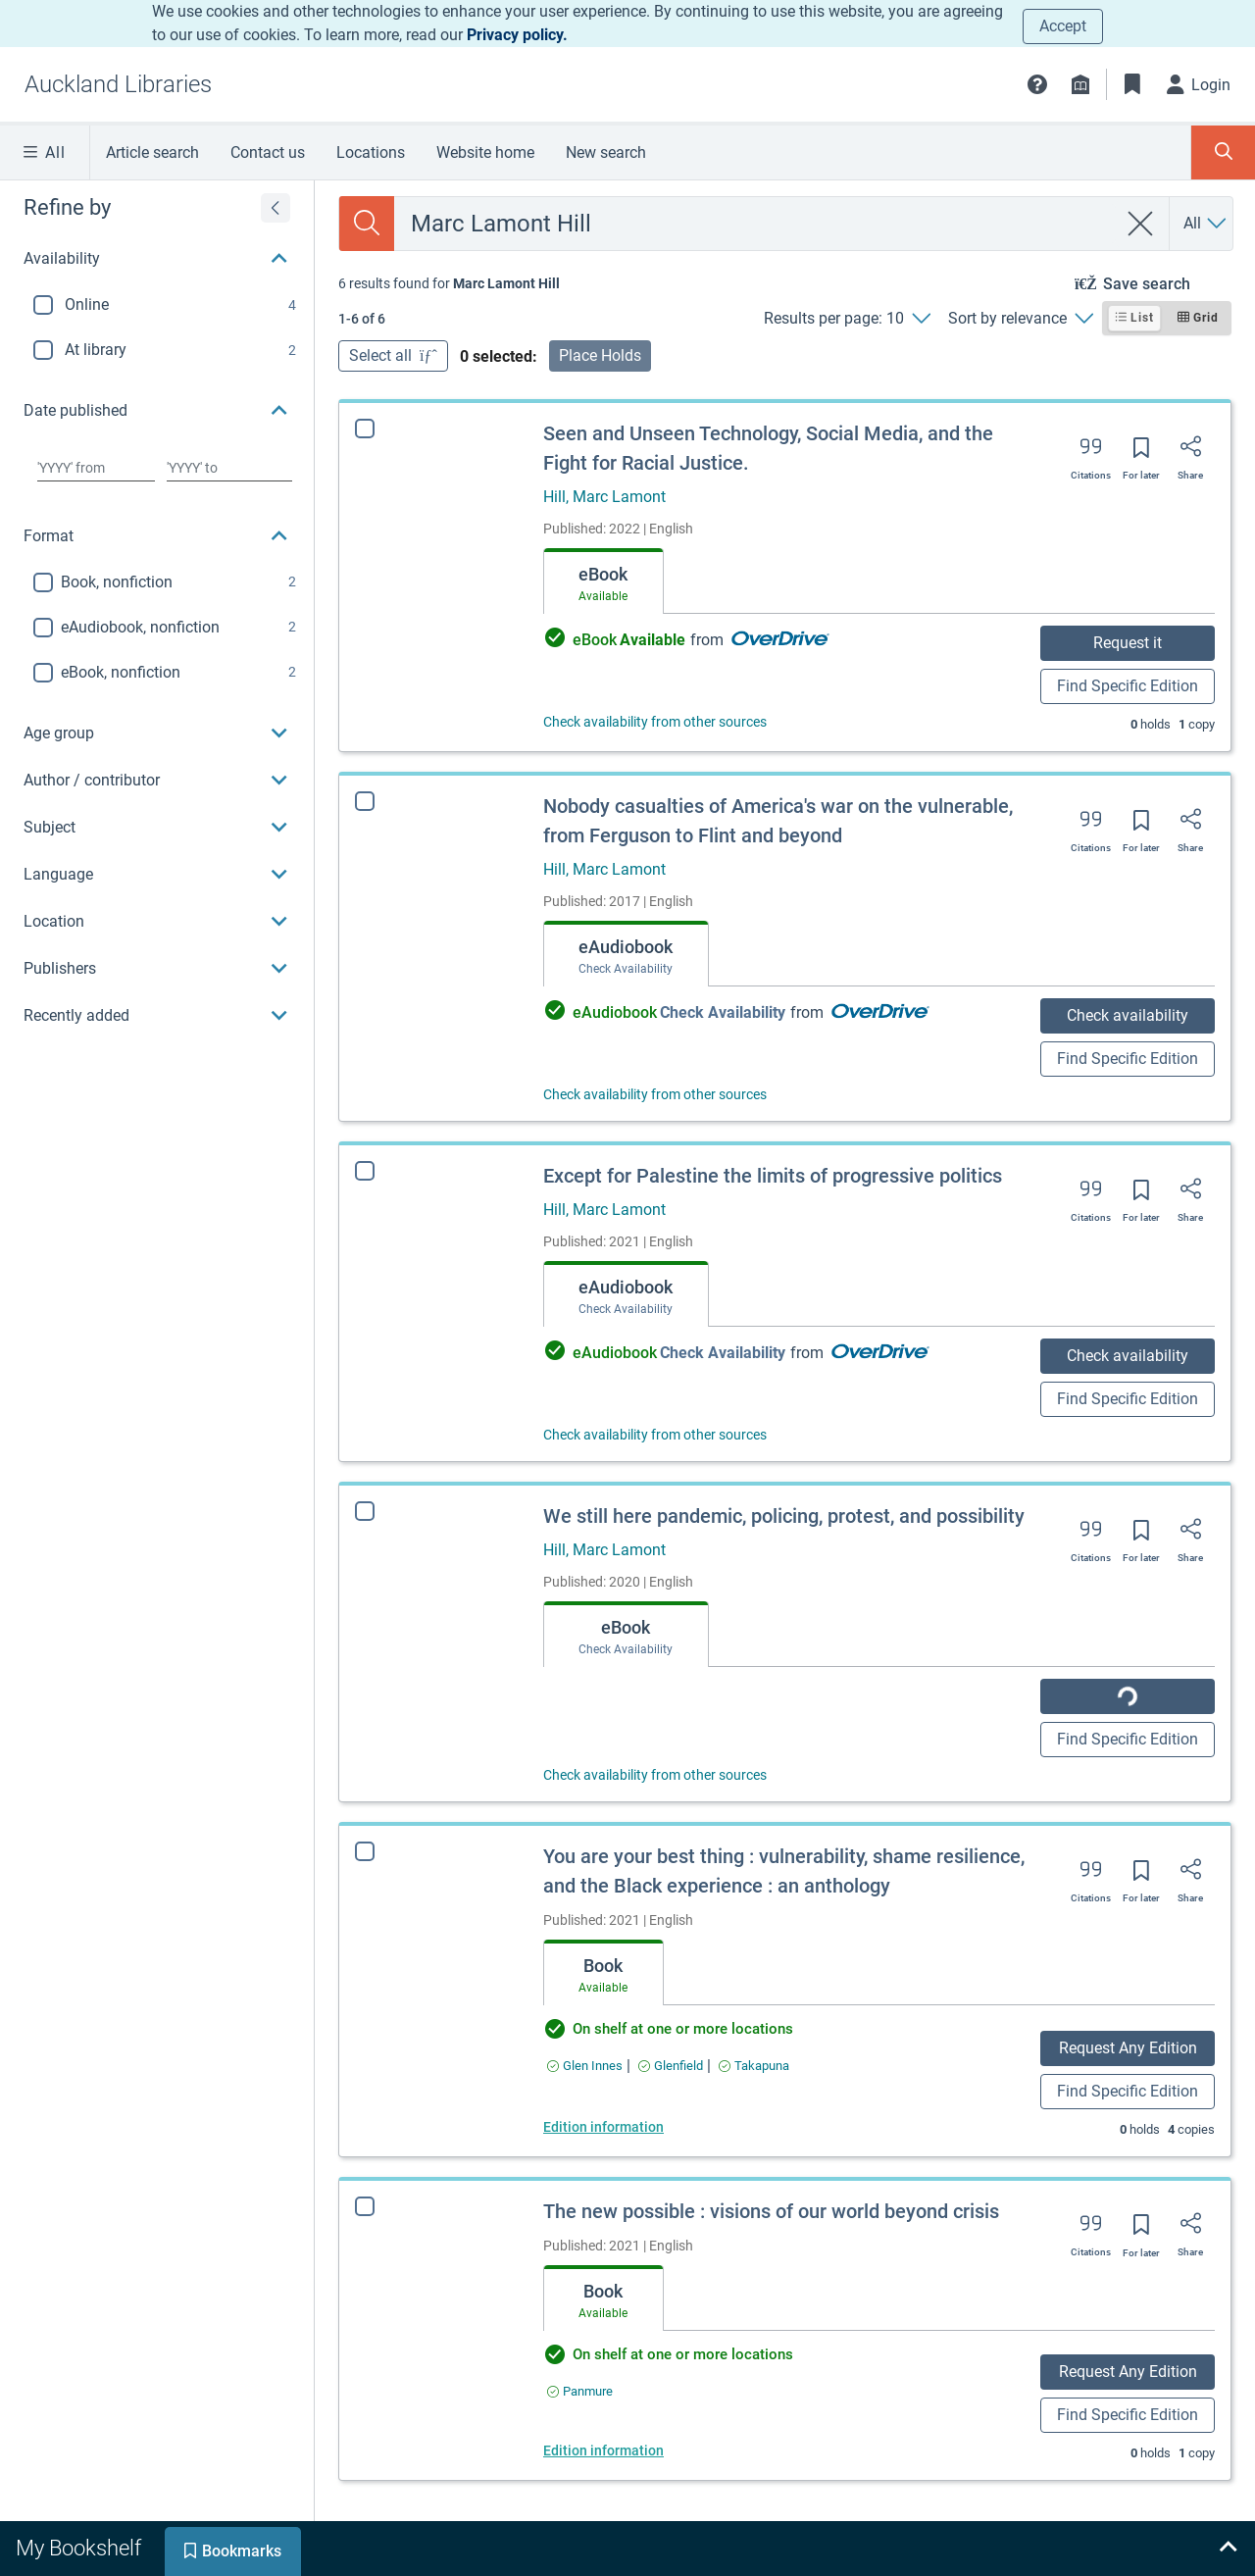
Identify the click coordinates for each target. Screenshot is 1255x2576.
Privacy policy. (517, 34)
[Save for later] (1141, 454)
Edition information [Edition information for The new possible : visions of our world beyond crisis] (603, 2450)
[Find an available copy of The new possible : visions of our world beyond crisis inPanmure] (580, 2391)
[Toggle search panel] (1223, 152)
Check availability (1127, 1015)
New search (606, 152)
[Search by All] (1206, 223)
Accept (1062, 26)
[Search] (366, 223)
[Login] (1199, 84)
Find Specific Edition (1127, 686)
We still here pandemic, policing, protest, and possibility (784, 1516)
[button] (1037, 84)
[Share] (1190, 453)
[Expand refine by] (275, 208)
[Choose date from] (96, 467)
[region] (157, 609)
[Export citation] (1091, 453)
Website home (485, 152)
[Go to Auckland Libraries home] (118, 84)
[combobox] (755, 223)
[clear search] (1141, 223)
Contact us (267, 152)
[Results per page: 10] (846, 318)
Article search (152, 152)
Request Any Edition (1128, 2048)
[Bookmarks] (1132, 84)
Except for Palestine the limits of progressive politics (772, 1175)
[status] (449, 283)
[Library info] (1080, 84)
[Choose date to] (229, 467)
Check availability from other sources (655, 722)
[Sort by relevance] (1020, 318)
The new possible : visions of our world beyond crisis (771, 2211)
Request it (1127, 642)
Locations (370, 152)
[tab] (603, 581)
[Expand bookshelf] (1227, 2548)
